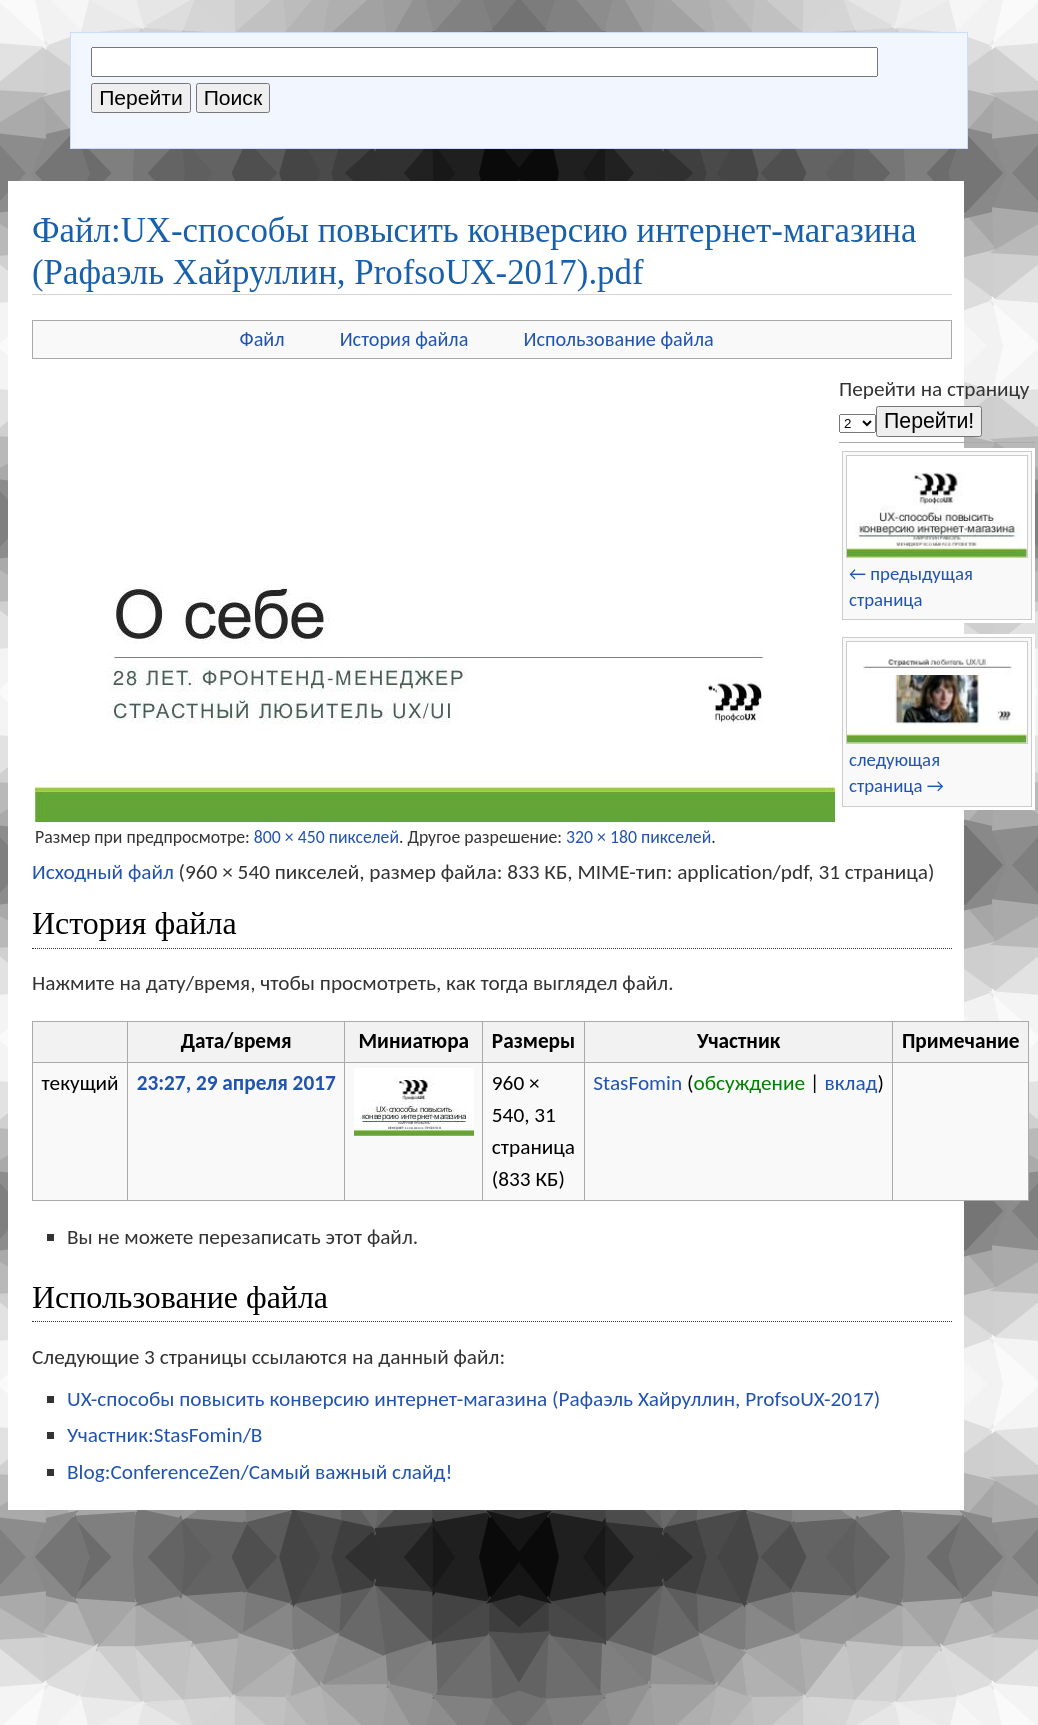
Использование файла (618, 339)
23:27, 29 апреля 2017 (236, 1083)
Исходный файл (103, 872)
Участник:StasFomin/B (164, 1435)
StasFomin (637, 1083)
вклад (850, 1083)
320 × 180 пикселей (638, 837)
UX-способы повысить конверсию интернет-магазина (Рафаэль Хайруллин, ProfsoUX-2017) (473, 1399)
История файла (404, 339)
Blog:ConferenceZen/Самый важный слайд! (259, 1472)
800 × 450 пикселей (326, 837)
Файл (262, 339)
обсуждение (749, 1083)
